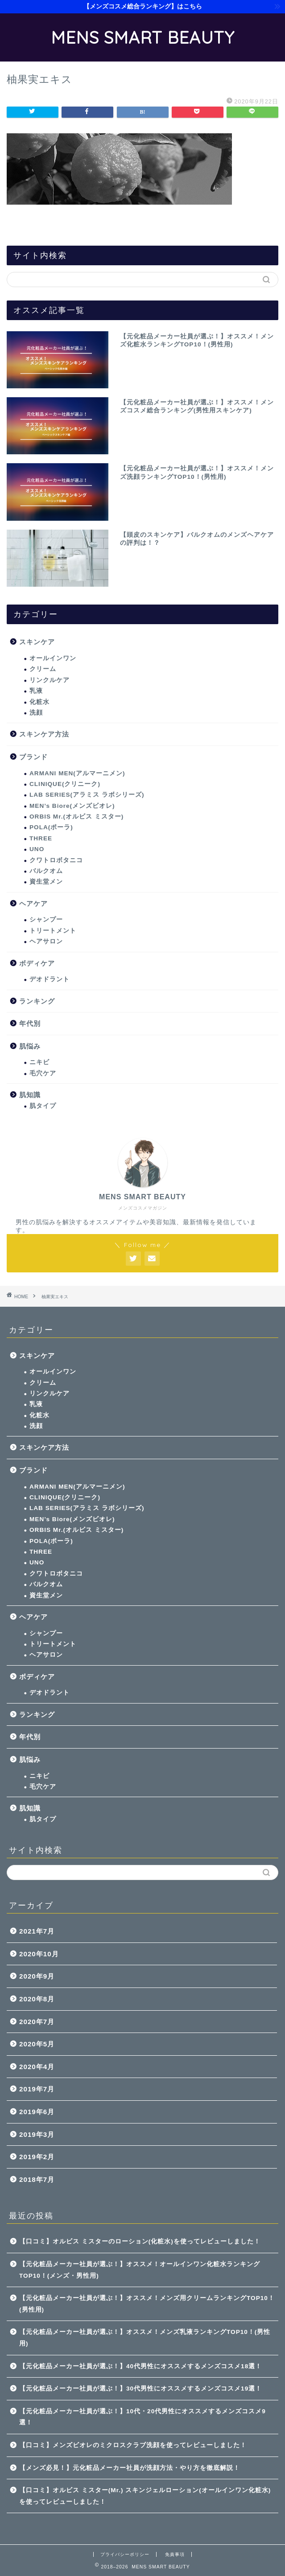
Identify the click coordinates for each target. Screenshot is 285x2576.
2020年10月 (39, 1954)
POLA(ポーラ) (51, 827)
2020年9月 (36, 1976)
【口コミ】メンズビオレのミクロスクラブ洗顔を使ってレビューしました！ (133, 2445)
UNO (36, 849)
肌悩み (30, 1046)
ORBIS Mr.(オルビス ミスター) (76, 816)
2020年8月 (36, 1999)
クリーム (42, 669)
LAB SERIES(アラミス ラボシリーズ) (86, 794)
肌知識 (30, 1095)
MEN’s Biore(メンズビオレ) (72, 805)
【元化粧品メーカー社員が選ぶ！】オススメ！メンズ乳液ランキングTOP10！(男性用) (144, 2338)
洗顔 (36, 712)
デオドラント (49, 979)
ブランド (33, 757)
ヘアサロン (46, 941)
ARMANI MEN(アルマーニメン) (77, 773)
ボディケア (37, 963)
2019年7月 (36, 2089)
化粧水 (39, 702)
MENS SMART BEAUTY (143, 37)
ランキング (37, 1001)
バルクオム (46, 871)
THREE (40, 838)
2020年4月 (36, 2066)
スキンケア (37, 642)
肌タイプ (42, 1106)
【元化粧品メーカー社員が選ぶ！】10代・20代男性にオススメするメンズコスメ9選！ (142, 2417)
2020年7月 (36, 2021)
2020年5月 (36, 2044)
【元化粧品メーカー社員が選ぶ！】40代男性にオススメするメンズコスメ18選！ (140, 2366)
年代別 (30, 1023)
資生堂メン (46, 881)
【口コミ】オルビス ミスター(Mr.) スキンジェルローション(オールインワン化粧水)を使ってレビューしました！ (145, 2496)
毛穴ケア (42, 1073)
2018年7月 (36, 2179)
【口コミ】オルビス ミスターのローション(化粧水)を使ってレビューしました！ (139, 2241)
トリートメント (52, 930)
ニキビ (39, 1062)
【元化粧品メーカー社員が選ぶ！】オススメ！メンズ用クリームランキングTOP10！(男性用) (147, 2304)
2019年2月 (36, 2156)
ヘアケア (33, 903)
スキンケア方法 (44, 734)
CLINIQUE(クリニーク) (64, 784)
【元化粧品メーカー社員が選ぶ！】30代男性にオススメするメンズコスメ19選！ (140, 2388)
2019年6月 (36, 2111)
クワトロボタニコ (56, 860)
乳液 (36, 690)
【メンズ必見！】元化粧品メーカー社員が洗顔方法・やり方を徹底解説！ (129, 2468)
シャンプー (46, 919)
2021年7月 (36, 1931)
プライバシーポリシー (124, 2554)
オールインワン (52, 658)
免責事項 (175, 2554)
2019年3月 (36, 2134)
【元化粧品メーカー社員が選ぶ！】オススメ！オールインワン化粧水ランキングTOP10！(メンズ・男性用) (139, 2270)
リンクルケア (49, 680)
